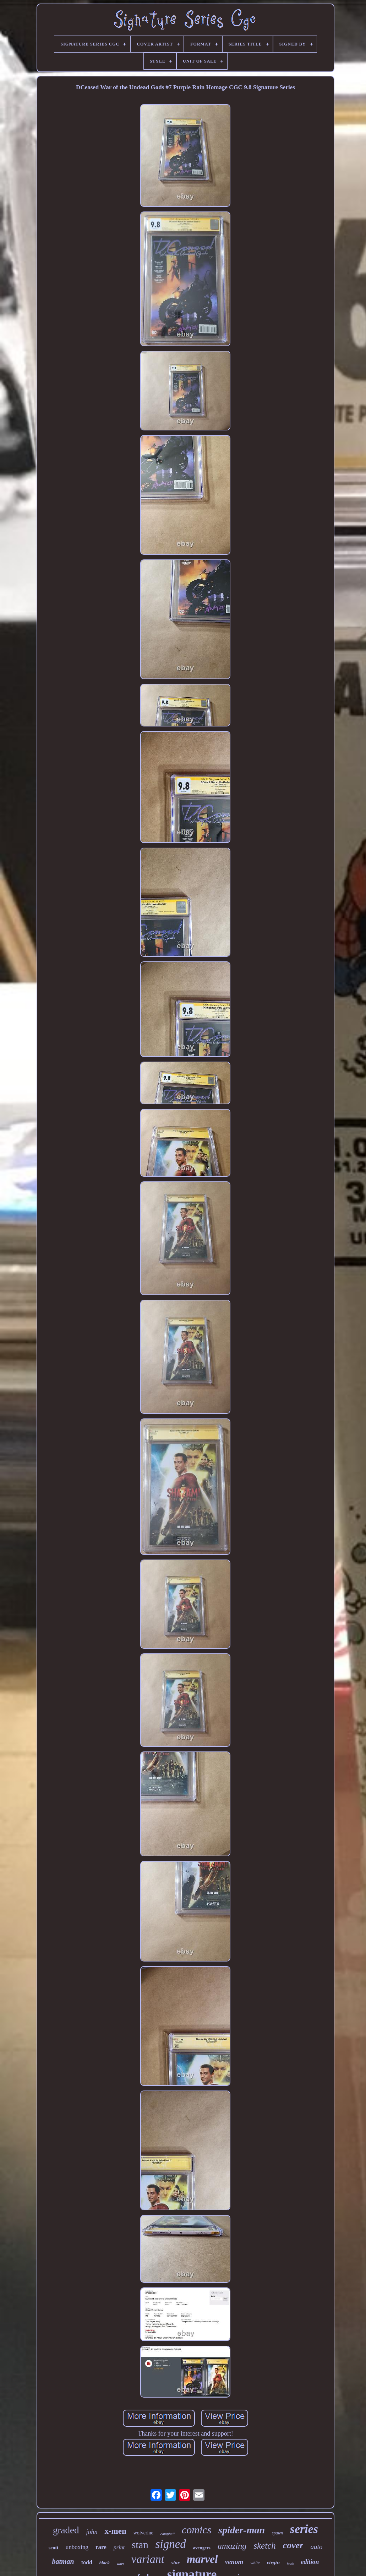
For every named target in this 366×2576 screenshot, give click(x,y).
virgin (273, 2562)
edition (310, 2561)
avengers (202, 2547)
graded (66, 2530)
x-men (115, 2531)
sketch (264, 2545)
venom (234, 2561)
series (304, 2528)
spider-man (241, 2529)
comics (196, 2529)
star (175, 2562)
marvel (202, 2559)
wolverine (143, 2532)
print (119, 2547)
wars (120, 2563)
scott (54, 2547)
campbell (167, 2534)
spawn (277, 2533)
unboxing (77, 2547)
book (290, 2564)
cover (293, 2545)
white (255, 2562)
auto (316, 2546)
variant (147, 2559)
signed (170, 2544)
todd (86, 2562)
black (104, 2562)
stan (140, 2544)
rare (100, 2547)
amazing (232, 2545)
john (91, 2531)
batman (63, 2561)
